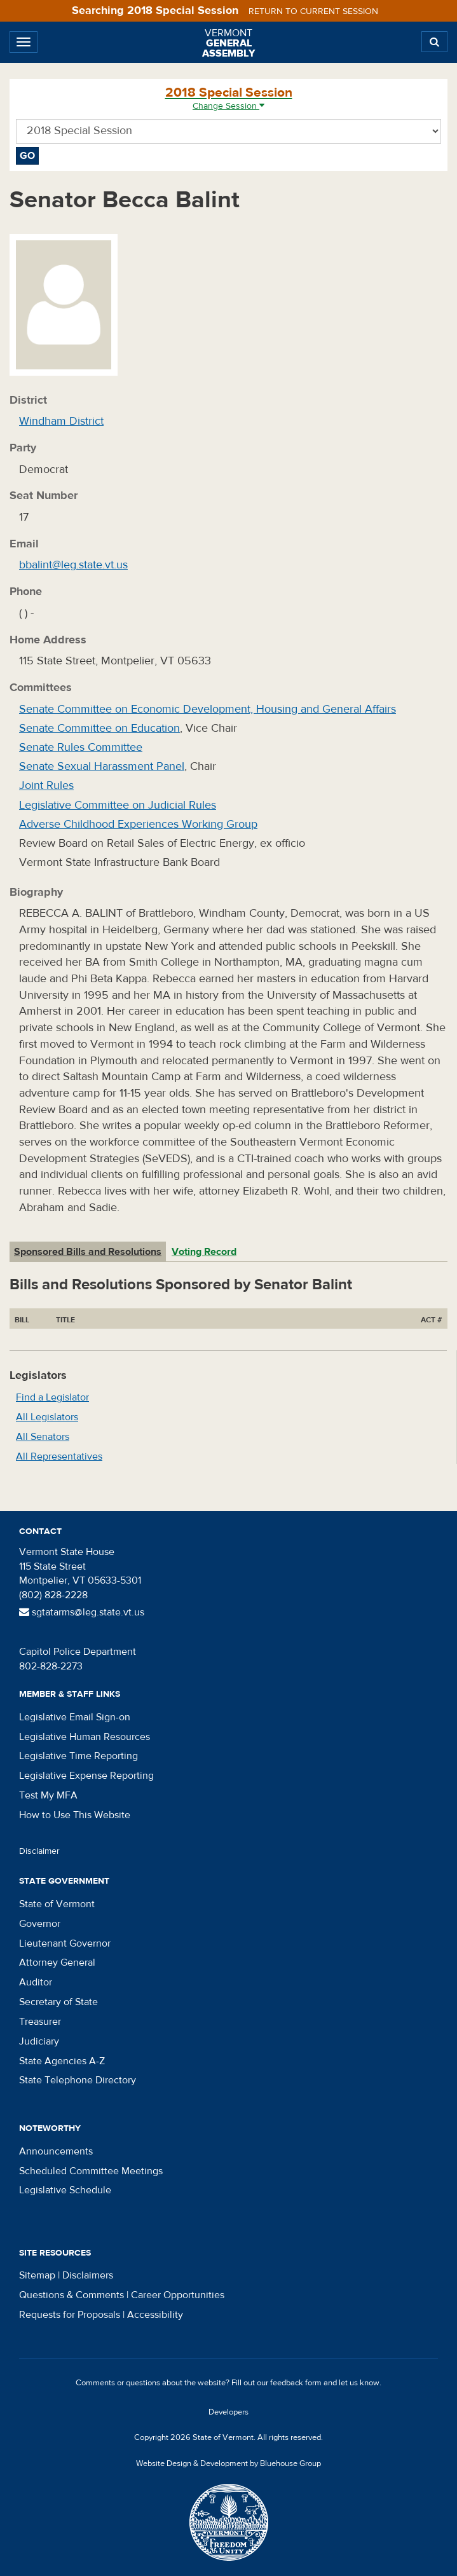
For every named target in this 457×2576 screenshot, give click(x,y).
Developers (228, 2412)
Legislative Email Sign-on (74, 1717)
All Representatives (59, 1456)
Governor (39, 1923)
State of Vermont (57, 1904)
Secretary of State (58, 2002)
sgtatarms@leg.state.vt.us (81, 1612)
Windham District (61, 421)
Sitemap (37, 2275)
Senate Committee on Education (99, 728)
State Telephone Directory (77, 2080)
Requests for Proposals (69, 2314)
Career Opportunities (177, 2295)
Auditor (35, 1982)
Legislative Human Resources (84, 1736)
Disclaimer (39, 1851)
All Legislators (47, 1417)
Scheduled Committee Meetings (91, 2171)
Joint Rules (46, 785)
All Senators (42, 1436)
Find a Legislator (52, 1397)
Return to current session (313, 11)
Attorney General (57, 1962)
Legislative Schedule (65, 2190)
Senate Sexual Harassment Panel (101, 766)
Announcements (56, 2151)
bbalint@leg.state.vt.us (73, 565)
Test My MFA (48, 1795)
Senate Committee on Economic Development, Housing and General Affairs (207, 709)
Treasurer (40, 2021)
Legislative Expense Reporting (86, 1775)
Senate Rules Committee (80, 747)
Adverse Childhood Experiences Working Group (138, 824)
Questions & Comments (71, 2295)
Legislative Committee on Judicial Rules (117, 805)
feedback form (296, 2383)
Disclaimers (87, 2275)
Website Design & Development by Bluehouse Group (228, 2463)
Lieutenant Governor (65, 1943)
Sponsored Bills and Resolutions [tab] (87, 1251)
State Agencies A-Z (62, 2061)
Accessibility (155, 2314)
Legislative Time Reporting (78, 1756)
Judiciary (39, 2041)
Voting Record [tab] (204, 1251)
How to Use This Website (74, 1815)
